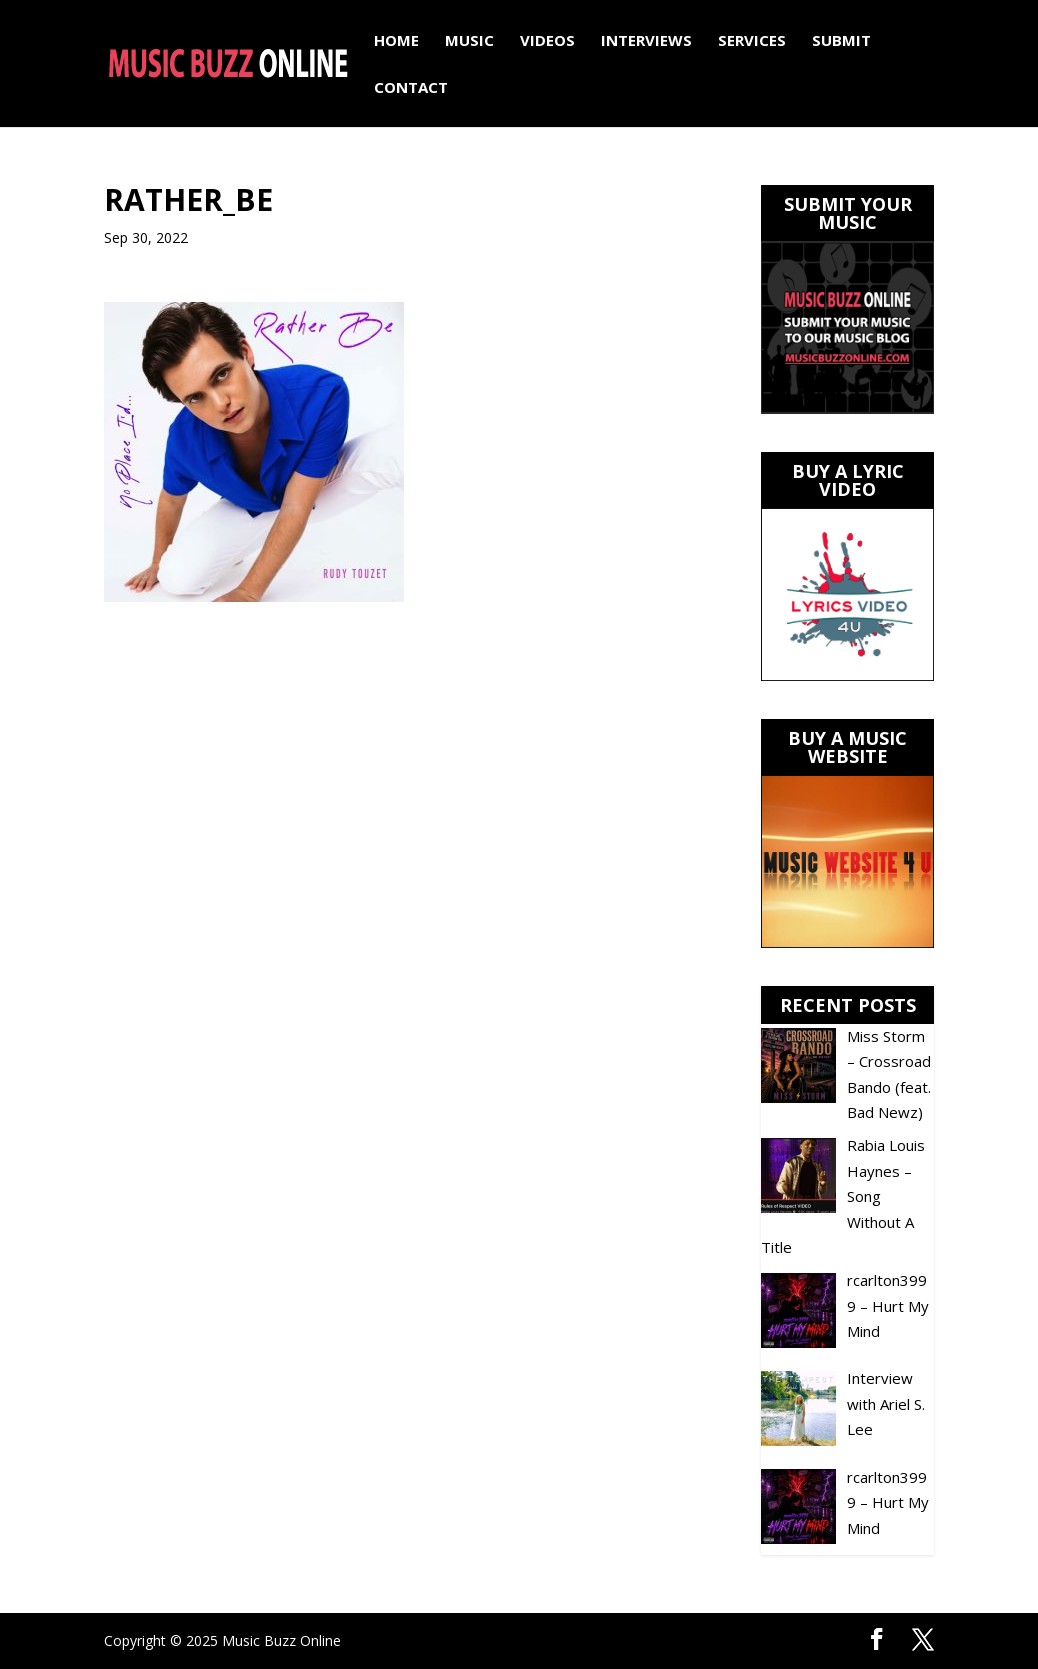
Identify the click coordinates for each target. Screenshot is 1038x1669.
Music (469, 41)
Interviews (646, 41)
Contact (411, 88)
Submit (841, 41)
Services (752, 41)
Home (396, 41)
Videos (547, 41)
